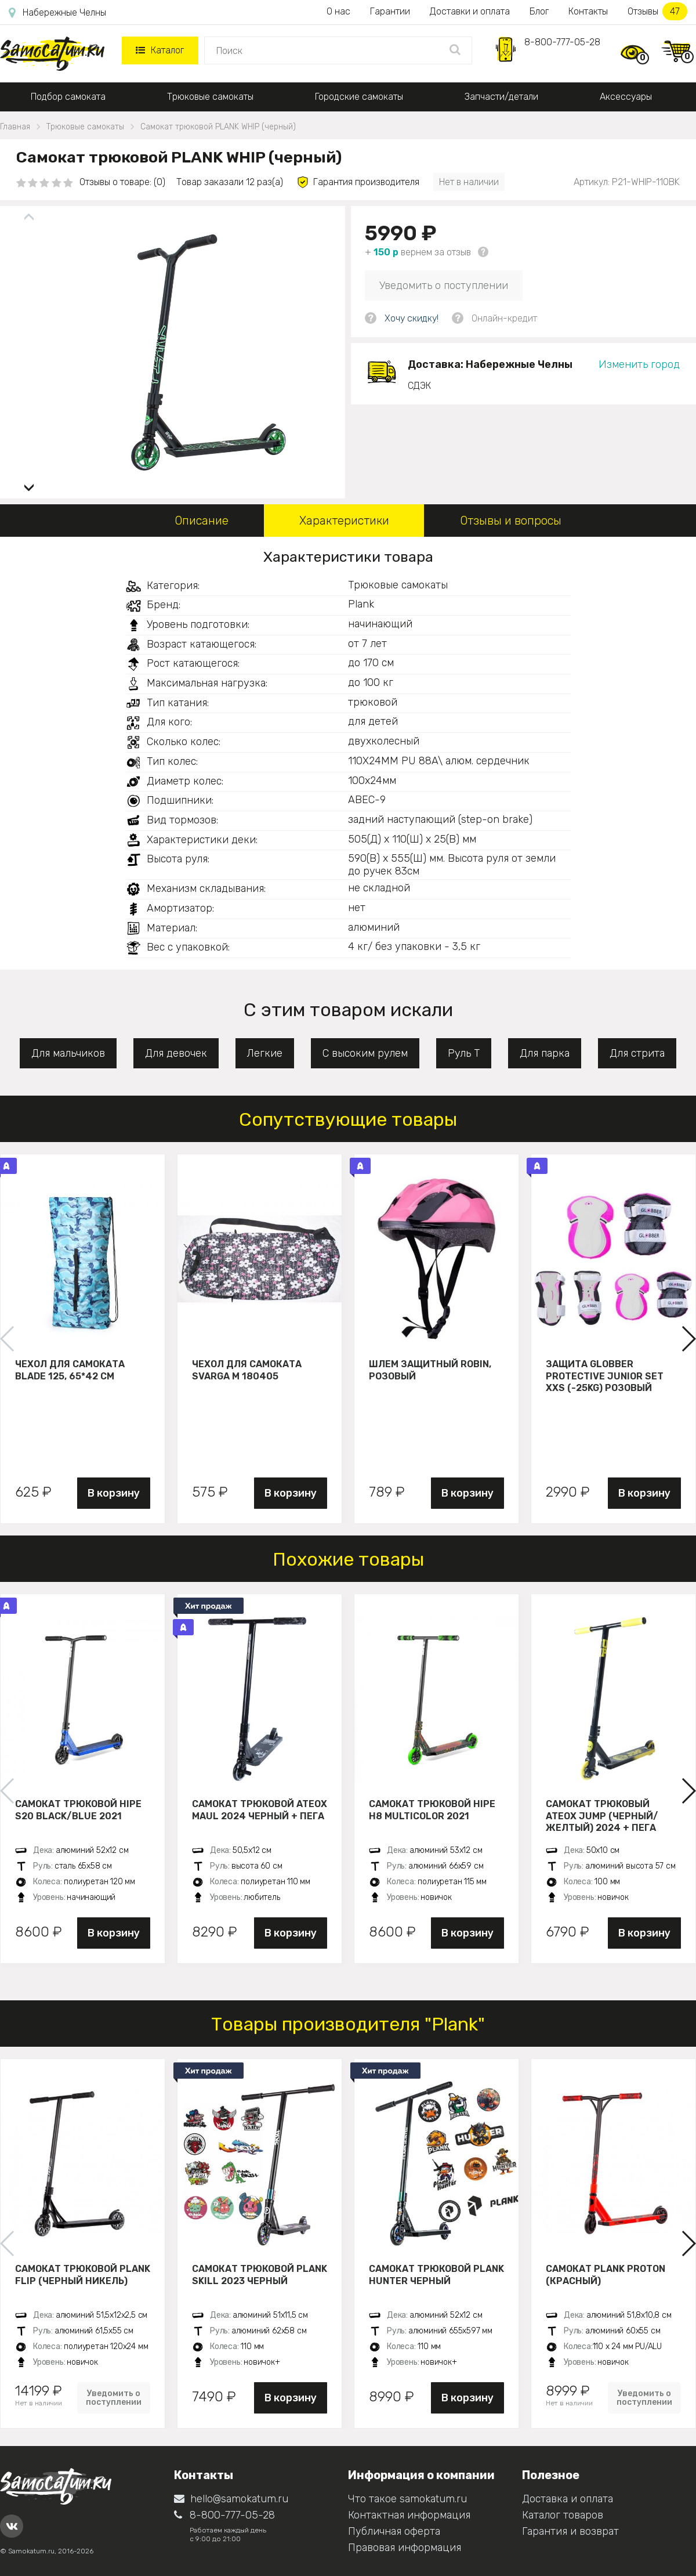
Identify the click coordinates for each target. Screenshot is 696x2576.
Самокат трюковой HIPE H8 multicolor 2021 (432, 1810)
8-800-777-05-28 (562, 42)
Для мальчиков (68, 1053)
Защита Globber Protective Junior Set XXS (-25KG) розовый (605, 1376)
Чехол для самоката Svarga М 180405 (247, 1370)
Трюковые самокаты (210, 96)
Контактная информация (409, 2515)
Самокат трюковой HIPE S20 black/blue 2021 (78, 1810)
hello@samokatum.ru (231, 2499)
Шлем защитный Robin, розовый (430, 1370)
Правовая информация (404, 2547)
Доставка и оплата (567, 2499)
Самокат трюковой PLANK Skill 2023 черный (259, 2274)
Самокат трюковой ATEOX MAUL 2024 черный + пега (259, 1810)
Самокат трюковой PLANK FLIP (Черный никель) (82, 2274)
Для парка (545, 1053)
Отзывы (657, 11)
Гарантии (390, 11)
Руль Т (464, 1053)
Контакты (588, 11)
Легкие (264, 1053)
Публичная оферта (394, 2531)
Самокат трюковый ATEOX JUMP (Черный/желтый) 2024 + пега (602, 1815)
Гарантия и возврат (570, 2531)
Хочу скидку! (411, 318)
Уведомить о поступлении (443, 285)
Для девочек (176, 1053)
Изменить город (639, 364)
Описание (202, 521)
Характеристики (344, 521)
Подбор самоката (68, 96)
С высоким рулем (365, 1053)
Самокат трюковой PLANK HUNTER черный (436, 2274)
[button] (29, 483)
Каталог (160, 50)
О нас (338, 11)
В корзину (114, 1493)
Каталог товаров (562, 2515)
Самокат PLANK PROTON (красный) (605, 2274)
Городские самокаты (359, 96)
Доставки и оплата (470, 11)
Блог (539, 11)
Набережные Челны (57, 13)
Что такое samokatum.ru (407, 2499)
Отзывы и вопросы (510, 521)
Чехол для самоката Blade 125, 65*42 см (70, 1370)
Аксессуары (626, 96)
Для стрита (637, 1053)
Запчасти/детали (501, 96)
